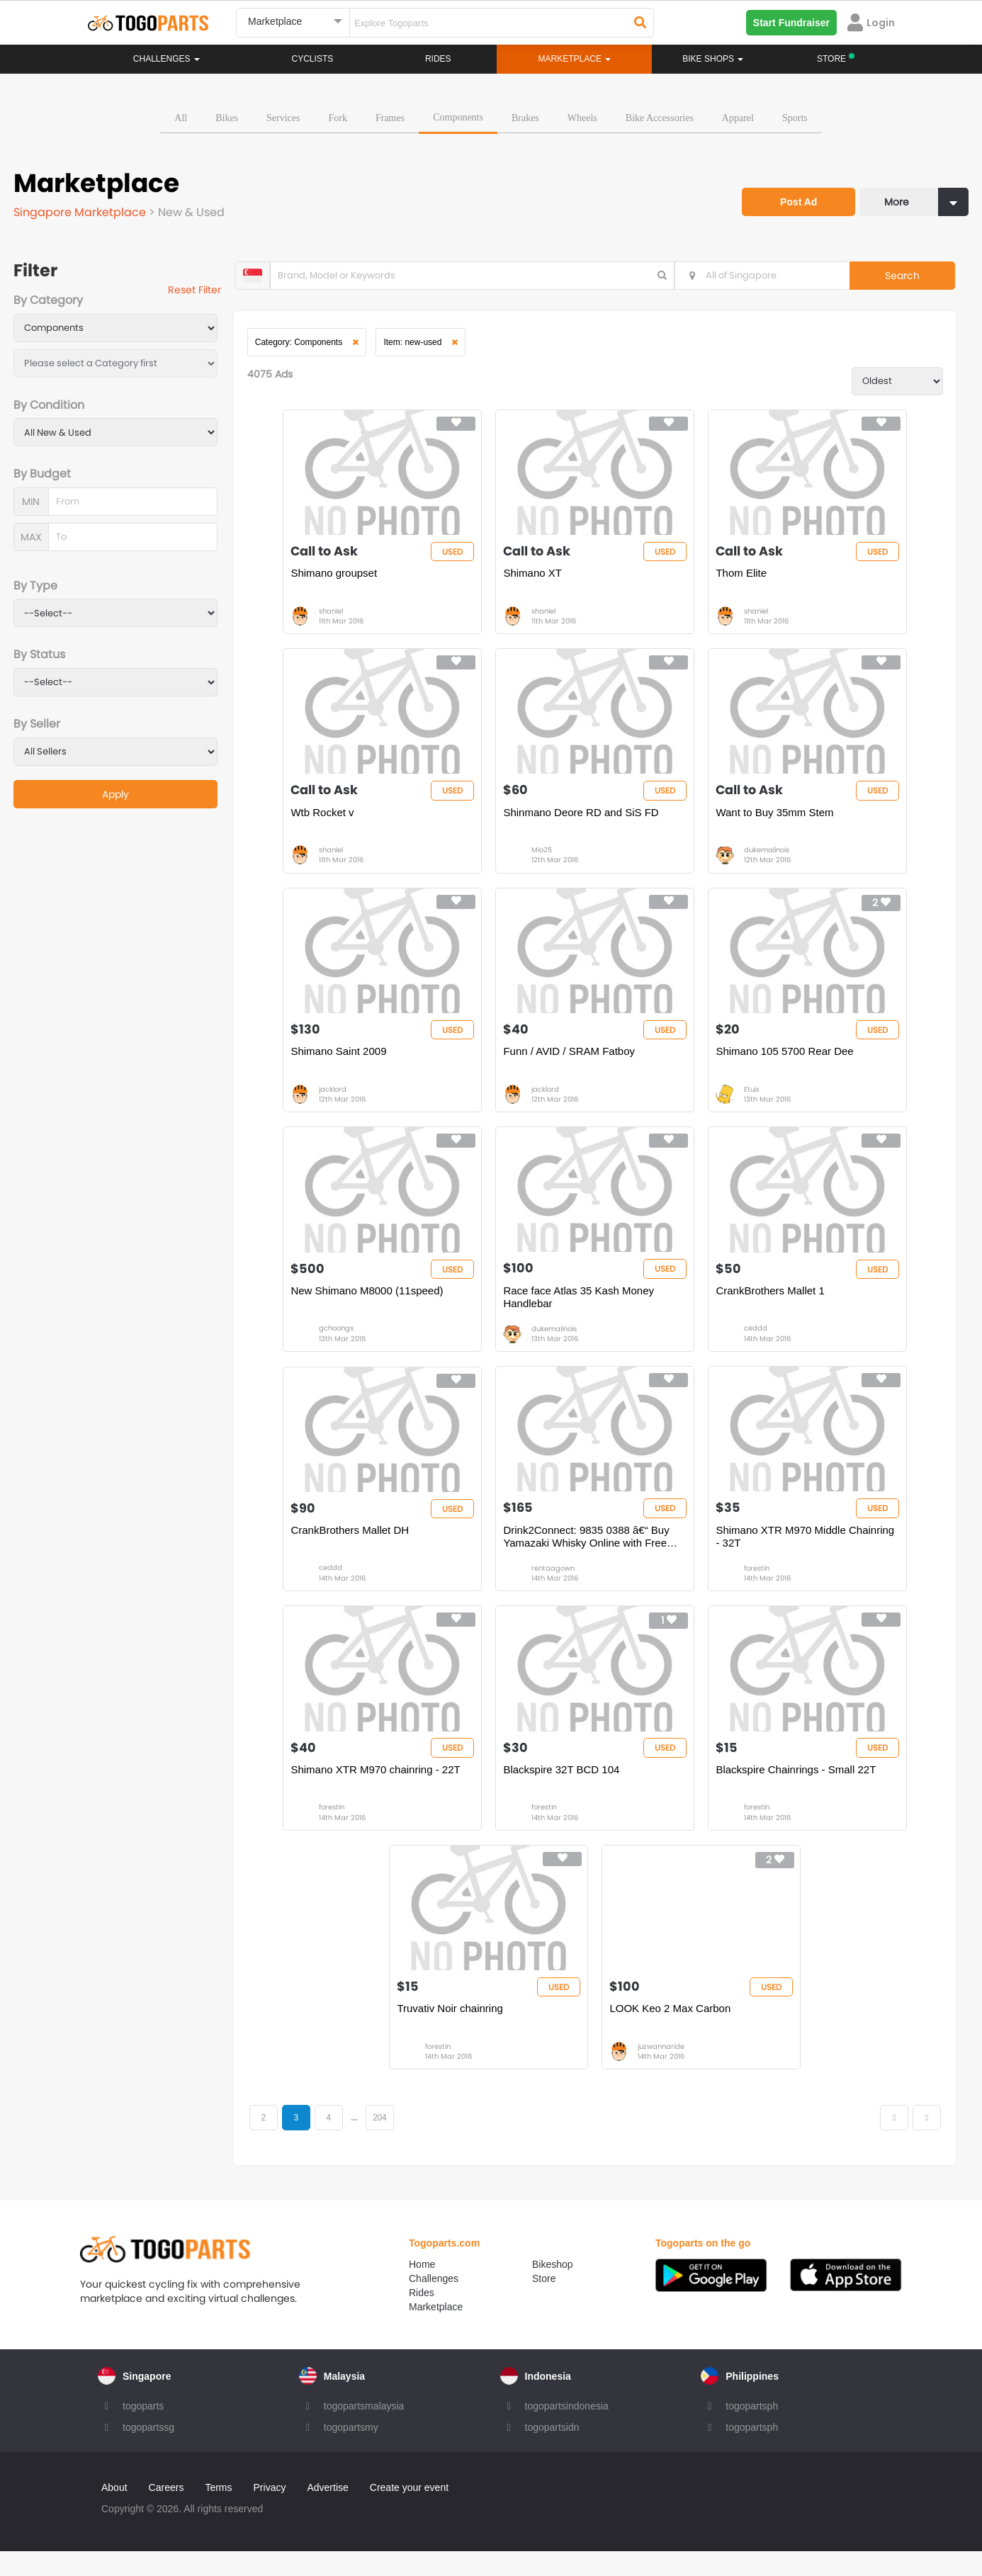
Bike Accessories (660, 116)
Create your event (409, 2512)
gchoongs (339, 1343)
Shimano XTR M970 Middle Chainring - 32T (807, 1553)
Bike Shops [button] (712, 59)
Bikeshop (552, 2289)
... (362, 2142)
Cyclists (313, 59)
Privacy (270, 2512)
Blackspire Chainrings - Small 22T (798, 1790)
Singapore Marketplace (81, 211)
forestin (759, 1585)
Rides (438, 59)
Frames (390, 116)
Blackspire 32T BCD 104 (564, 1790)
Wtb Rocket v (324, 820)
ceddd (758, 1343)
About (114, 2512)
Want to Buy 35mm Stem (777, 820)
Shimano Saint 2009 (341, 1062)
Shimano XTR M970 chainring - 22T (378, 1790)
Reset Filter (200, 290)
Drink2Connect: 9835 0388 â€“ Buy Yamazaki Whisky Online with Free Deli (589, 1553)
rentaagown (555, 1585)
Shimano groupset (336, 577)
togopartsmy (351, 2452)
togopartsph (752, 2430)
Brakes (525, 116)
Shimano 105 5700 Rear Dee (787, 1062)
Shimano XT (535, 577)
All (180, 116)
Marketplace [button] (574, 59)
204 (387, 2142)
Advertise (327, 2512)
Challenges (166, 59)
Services (283, 116)
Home (422, 2289)
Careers (166, 2512)
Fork (337, 116)
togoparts (143, 2430)
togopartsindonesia (567, 2430)
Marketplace (436, 2331)
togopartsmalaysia (364, 2430)
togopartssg (148, 2452)
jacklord (335, 1100)
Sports (795, 116)
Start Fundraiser (791, 22)
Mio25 (544, 858)
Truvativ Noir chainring (453, 2032)
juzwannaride (663, 2070)
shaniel (334, 615)
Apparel (738, 116)
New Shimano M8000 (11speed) (369, 1305)
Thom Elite (743, 577)
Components (458, 116)
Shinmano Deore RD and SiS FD (583, 820)
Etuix (754, 1100)
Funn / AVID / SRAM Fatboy (572, 1062)
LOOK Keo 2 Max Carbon (672, 2032)
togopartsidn (552, 2452)
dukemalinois (769, 858)
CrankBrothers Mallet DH (352, 1547)
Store (543, 2303)
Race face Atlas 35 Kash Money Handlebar (581, 1311)
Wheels (582, 116)
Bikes (226, 116)
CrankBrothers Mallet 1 (772, 1305)
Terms (218, 2512)
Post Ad (794, 197)
